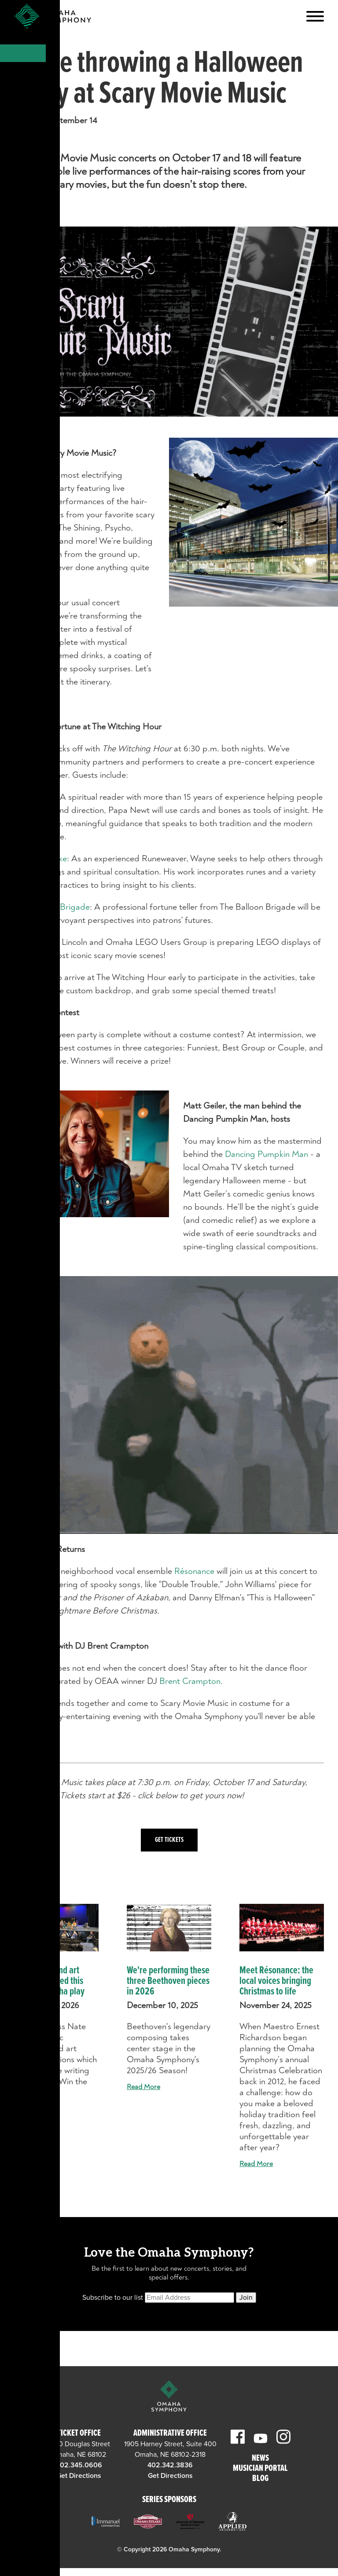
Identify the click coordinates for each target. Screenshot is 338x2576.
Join (246, 2297)
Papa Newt (34, 796)
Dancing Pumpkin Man (266, 1154)
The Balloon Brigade (52, 906)
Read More (31, 2108)
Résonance (195, 1571)
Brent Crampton (189, 1681)
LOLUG (28, 942)
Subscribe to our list (112, 2297)
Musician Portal (260, 2469)
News (260, 2459)
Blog (260, 2479)
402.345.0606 (79, 2465)
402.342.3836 (170, 2465)
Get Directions (78, 2475)
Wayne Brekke (40, 858)
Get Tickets (169, 1839)
